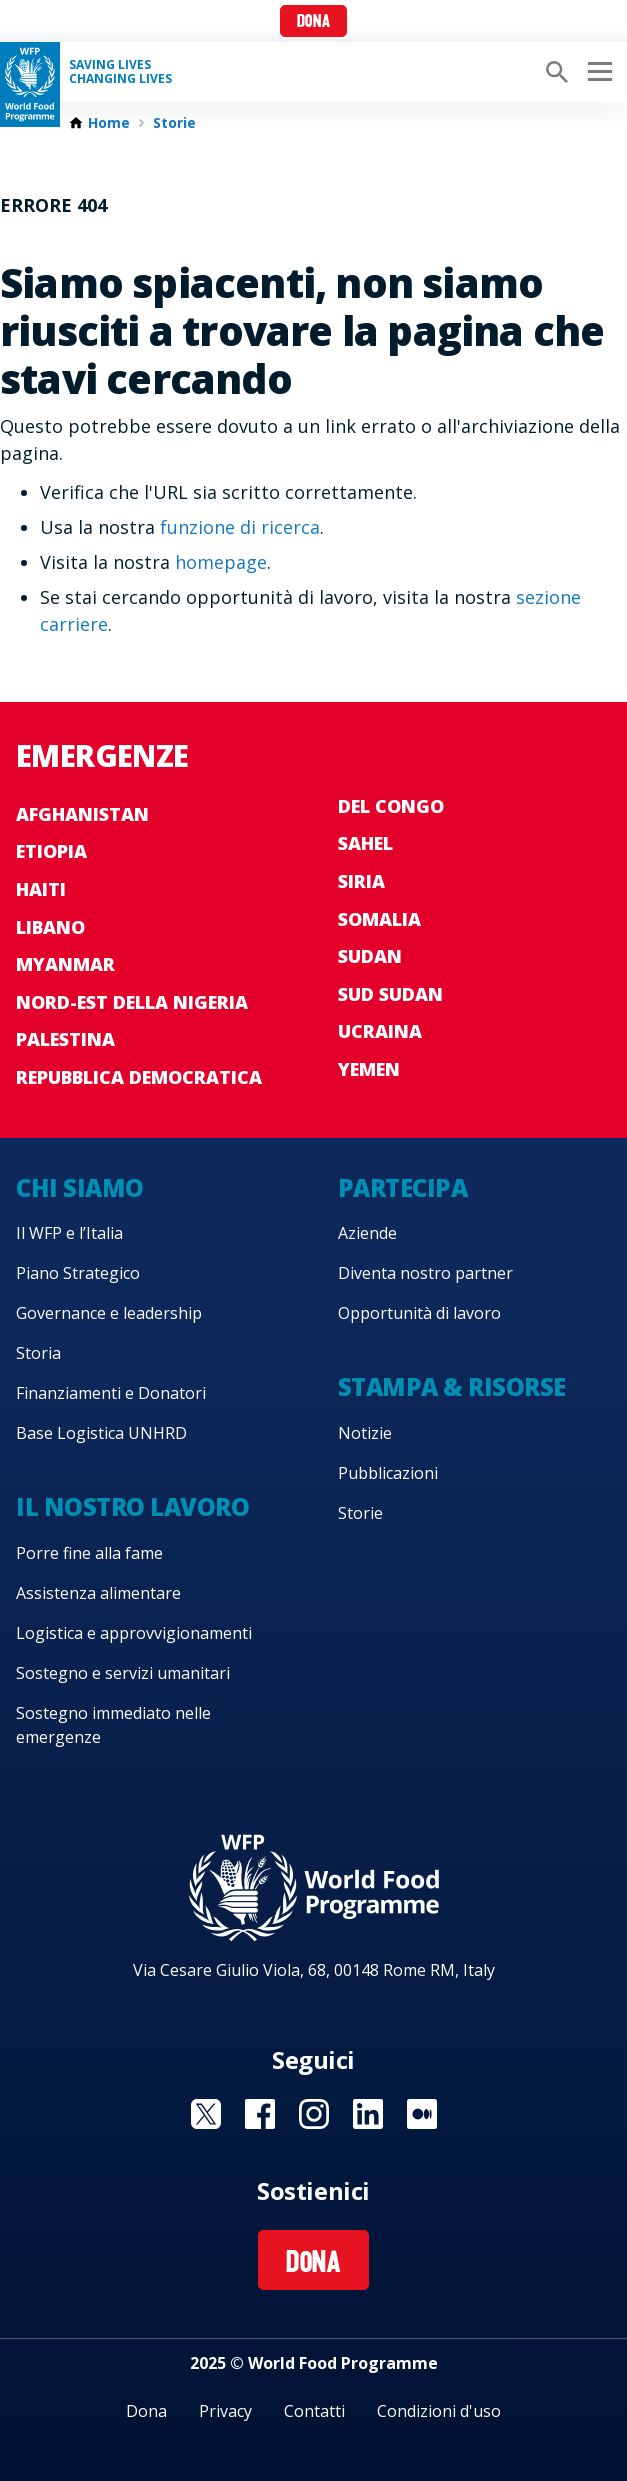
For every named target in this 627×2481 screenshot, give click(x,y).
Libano (50, 927)
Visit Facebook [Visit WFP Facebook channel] (260, 2114)
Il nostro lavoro (132, 1506)
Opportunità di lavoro (419, 1313)
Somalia (379, 919)
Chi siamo (80, 1187)
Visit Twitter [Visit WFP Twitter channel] (206, 2114)
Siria (361, 881)
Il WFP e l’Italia (69, 1233)
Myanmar (65, 964)
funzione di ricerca (240, 527)
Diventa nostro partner (425, 1273)
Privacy (225, 2411)
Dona (313, 22)
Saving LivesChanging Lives (120, 72)
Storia (38, 1353)
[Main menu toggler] (597, 72)
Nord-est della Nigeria (132, 1002)
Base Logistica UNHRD (101, 1433)
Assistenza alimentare (98, 1593)
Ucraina (380, 1031)
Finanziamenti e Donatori (111, 1393)
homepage (221, 562)
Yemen (369, 1069)
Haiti (41, 889)
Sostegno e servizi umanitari (123, 1673)
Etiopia (51, 851)
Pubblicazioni (388, 1473)
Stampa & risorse (452, 1386)
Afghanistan (82, 814)
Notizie (365, 1433)
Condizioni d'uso (439, 2411)
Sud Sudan (390, 994)
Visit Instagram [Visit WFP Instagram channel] (314, 2114)
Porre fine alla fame (89, 1553)
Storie (174, 123)
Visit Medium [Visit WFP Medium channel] (422, 2114)
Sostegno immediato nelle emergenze (113, 1725)
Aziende (367, 1233)
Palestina (65, 1039)
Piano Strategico (78, 1273)
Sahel (365, 843)
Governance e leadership (109, 1313)
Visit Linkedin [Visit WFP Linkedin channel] (368, 2114)
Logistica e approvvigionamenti (134, 1633)
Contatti (314, 2411)
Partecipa (403, 1187)
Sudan (370, 956)
